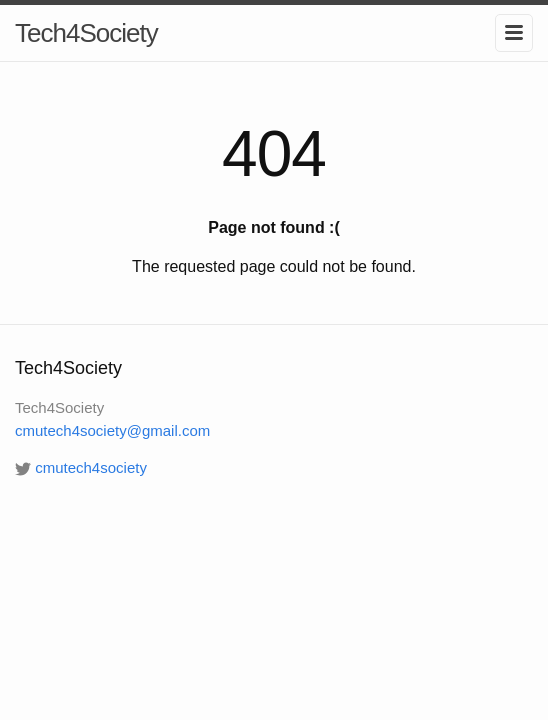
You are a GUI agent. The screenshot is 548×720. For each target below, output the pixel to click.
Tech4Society (86, 33)
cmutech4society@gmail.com (112, 430)
